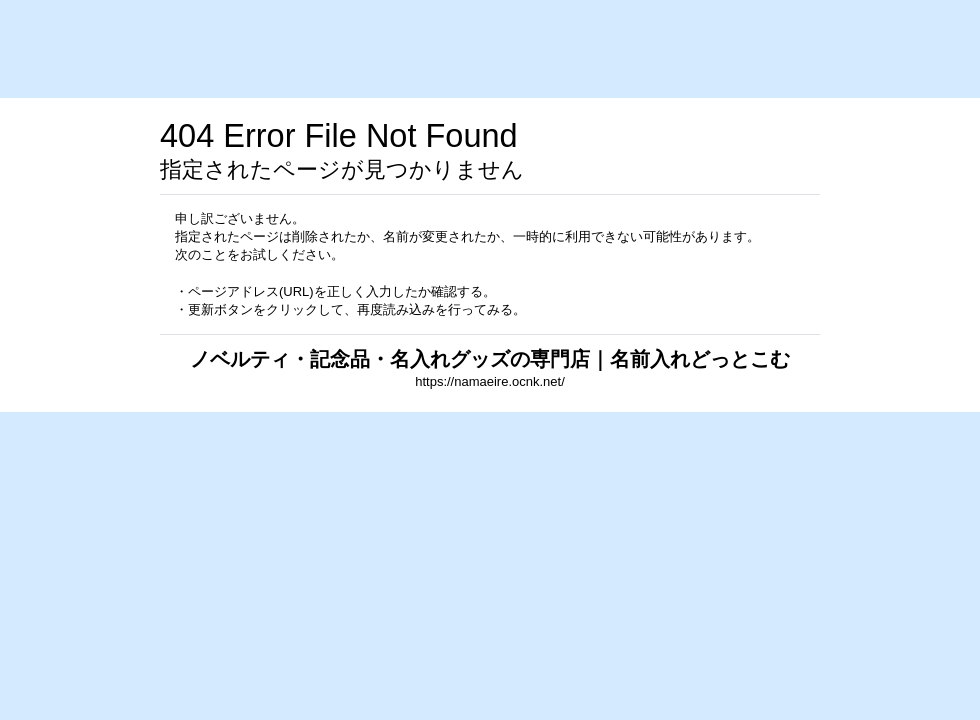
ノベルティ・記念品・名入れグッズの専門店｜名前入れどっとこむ (490, 359)
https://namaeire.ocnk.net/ (490, 381)
